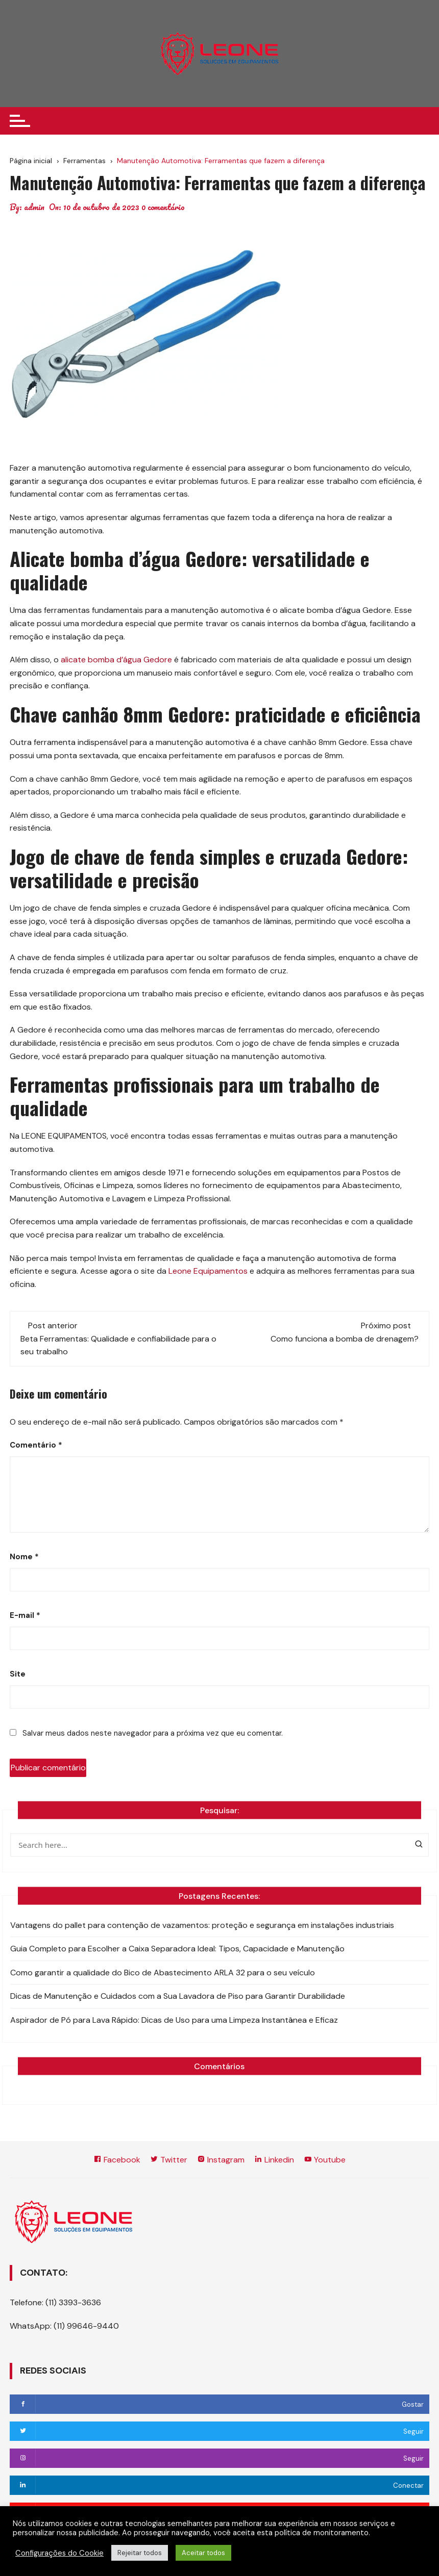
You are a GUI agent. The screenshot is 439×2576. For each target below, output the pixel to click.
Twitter (168, 2159)
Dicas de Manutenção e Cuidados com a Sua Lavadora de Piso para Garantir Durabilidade (177, 1996)
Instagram (221, 2159)
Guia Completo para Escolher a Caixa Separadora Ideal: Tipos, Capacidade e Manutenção (177, 1948)
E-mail (25, 1615)
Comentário (36, 1445)
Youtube (325, 2159)
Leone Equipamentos (208, 1271)
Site (18, 1674)
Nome (24, 1557)
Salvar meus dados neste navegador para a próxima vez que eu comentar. (152, 1733)
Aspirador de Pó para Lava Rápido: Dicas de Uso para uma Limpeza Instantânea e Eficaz (174, 2020)
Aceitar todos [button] (203, 2552)
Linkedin (274, 2159)
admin (34, 207)
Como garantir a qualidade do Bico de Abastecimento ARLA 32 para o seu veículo (162, 1972)
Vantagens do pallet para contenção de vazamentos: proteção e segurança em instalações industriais (202, 1925)
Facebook (116, 2159)
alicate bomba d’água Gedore (116, 659)
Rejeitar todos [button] (139, 2552)
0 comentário (163, 207)
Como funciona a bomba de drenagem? (345, 1338)
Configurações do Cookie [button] (59, 2553)
